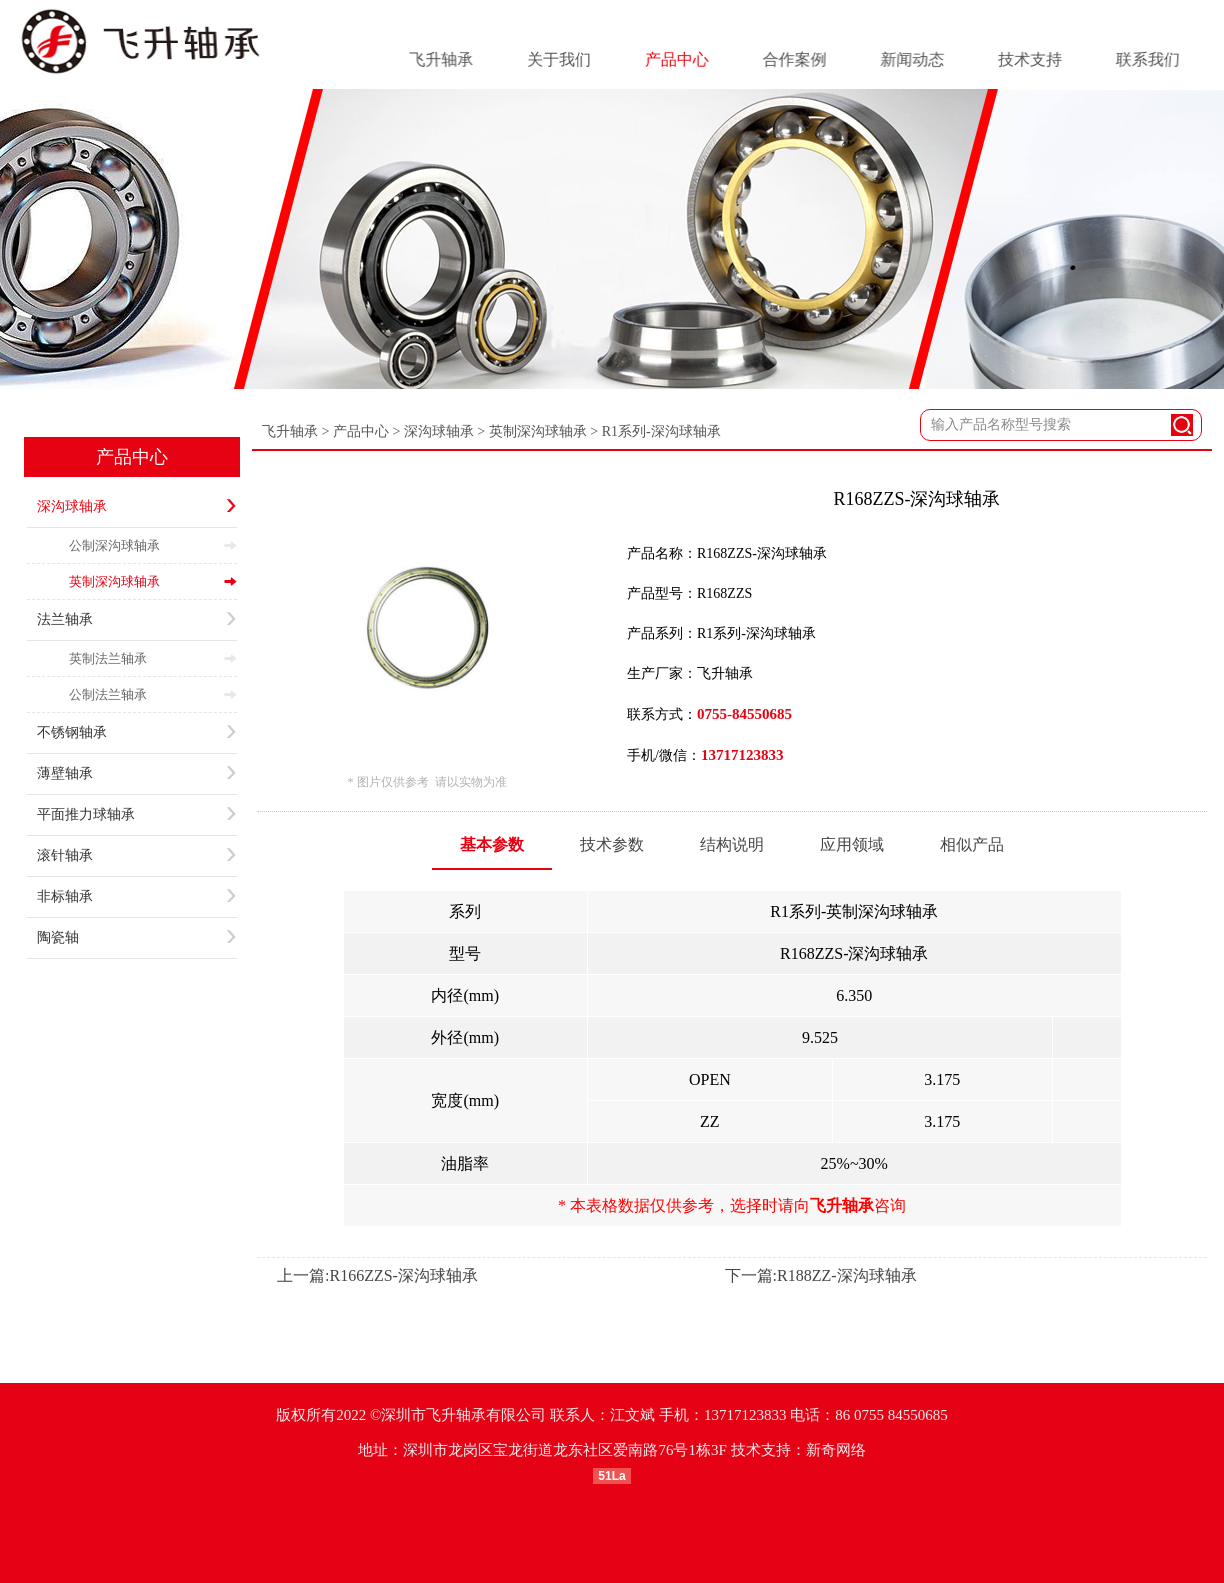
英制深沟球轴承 (153, 581)
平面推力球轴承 (137, 815)
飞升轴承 (290, 431)
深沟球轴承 (137, 507)
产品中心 (132, 457)
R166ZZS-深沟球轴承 (403, 1275)
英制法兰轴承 (153, 658)
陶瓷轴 (137, 938)
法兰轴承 (137, 620)
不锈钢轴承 (137, 733)
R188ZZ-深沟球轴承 (847, 1275)
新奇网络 (836, 1450)
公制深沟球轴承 (153, 545)
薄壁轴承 (137, 774)
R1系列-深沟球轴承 (661, 431)
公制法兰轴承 (153, 694)
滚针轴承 (137, 856)
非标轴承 (137, 897)
